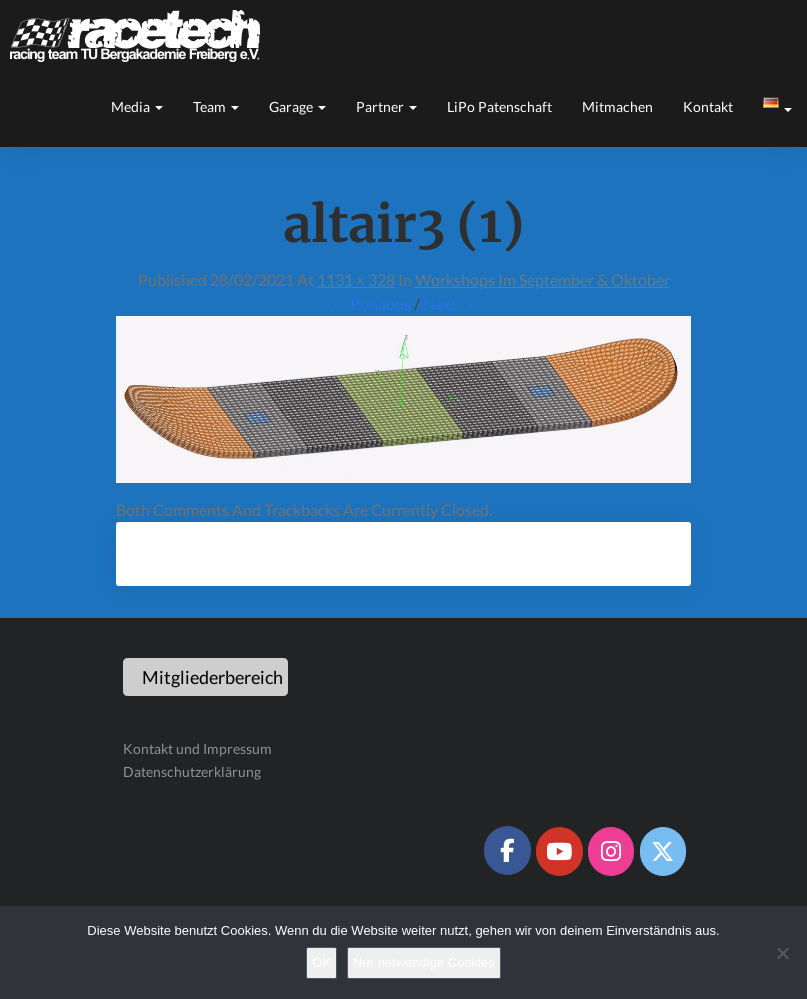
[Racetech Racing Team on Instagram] (611, 851)
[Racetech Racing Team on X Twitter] (663, 851)
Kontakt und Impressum (197, 748)
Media (137, 106)
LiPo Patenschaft (499, 106)
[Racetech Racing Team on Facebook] (507, 850)
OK (321, 962)
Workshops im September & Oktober (542, 279)
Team (216, 106)
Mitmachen (617, 106)
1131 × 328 (356, 279)
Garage (297, 106)
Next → (449, 303)
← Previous (371, 303)
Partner (386, 106)
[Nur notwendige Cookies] (782, 953)
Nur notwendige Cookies (424, 962)
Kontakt (708, 106)
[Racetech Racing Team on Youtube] (559, 851)
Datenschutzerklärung (192, 771)
